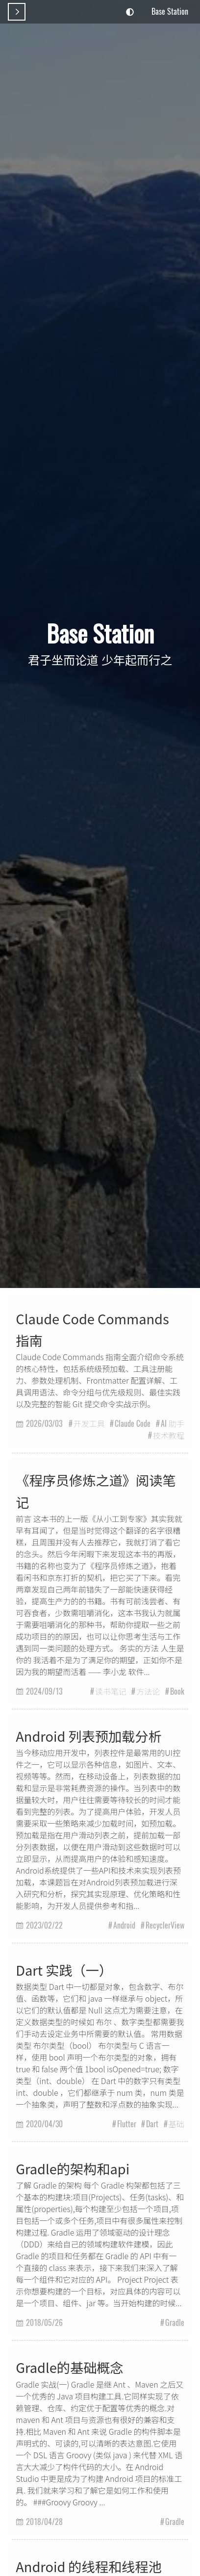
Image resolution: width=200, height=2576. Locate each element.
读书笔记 (110, 1691)
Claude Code (132, 1423)
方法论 (148, 1691)
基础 (176, 2124)
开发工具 (89, 1423)
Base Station (169, 11)
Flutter (126, 2124)
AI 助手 (172, 1423)
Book (177, 1691)
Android (124, 1925)
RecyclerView (165, 1925)
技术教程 (168, 1435)
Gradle (174, 2322)
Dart (152, 2124)
